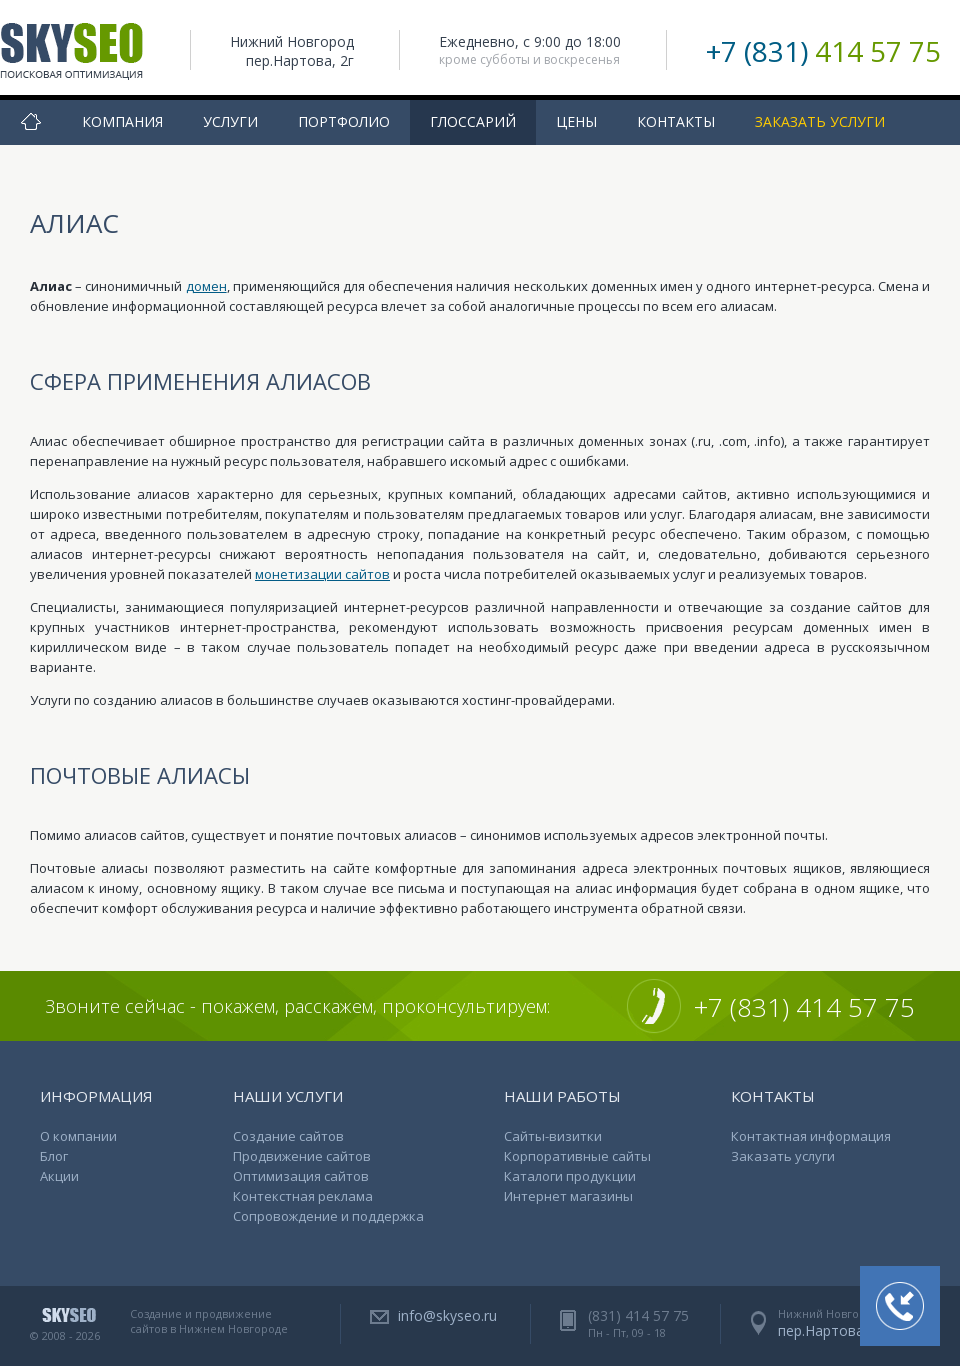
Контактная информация (811, 1136)
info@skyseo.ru (447, 1315)
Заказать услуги (820, 121)
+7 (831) (823, 51)
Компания (122, 121)
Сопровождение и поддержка (328, 1216)
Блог (54, 1156)
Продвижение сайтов (302, 1156)
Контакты (676, 121)
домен (206, 286)
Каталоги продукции (570, 1176)
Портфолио (344, 121)
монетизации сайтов (322, 574)
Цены (576, 121)
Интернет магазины (568, 1196)
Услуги (230, 121)
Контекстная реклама (303, 1196)
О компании (78, 1136)
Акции (59, 1176)
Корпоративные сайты (577, 1156)
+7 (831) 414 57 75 (804, 1007)
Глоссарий (473, 121)
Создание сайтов (288, 1136)
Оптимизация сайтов (301, 1176)
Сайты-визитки (553, 1136)
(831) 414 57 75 (638, 1315)
